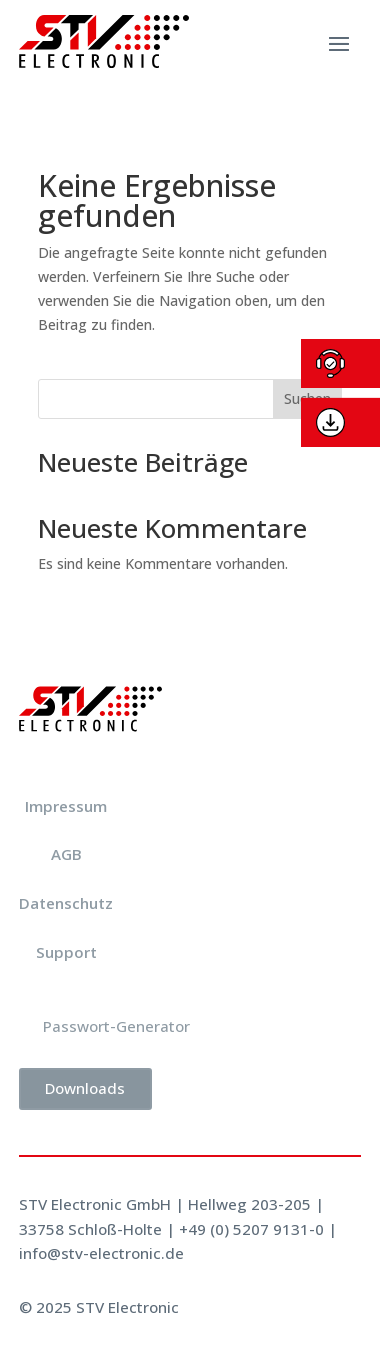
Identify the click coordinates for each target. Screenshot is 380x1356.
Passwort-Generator (116, 1026)
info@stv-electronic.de (101, 1253)
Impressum (66, 806)
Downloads (85, 1088)
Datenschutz (66, 903)
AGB (66, 854)
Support (66, 952)
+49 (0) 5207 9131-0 (251, 1229)
